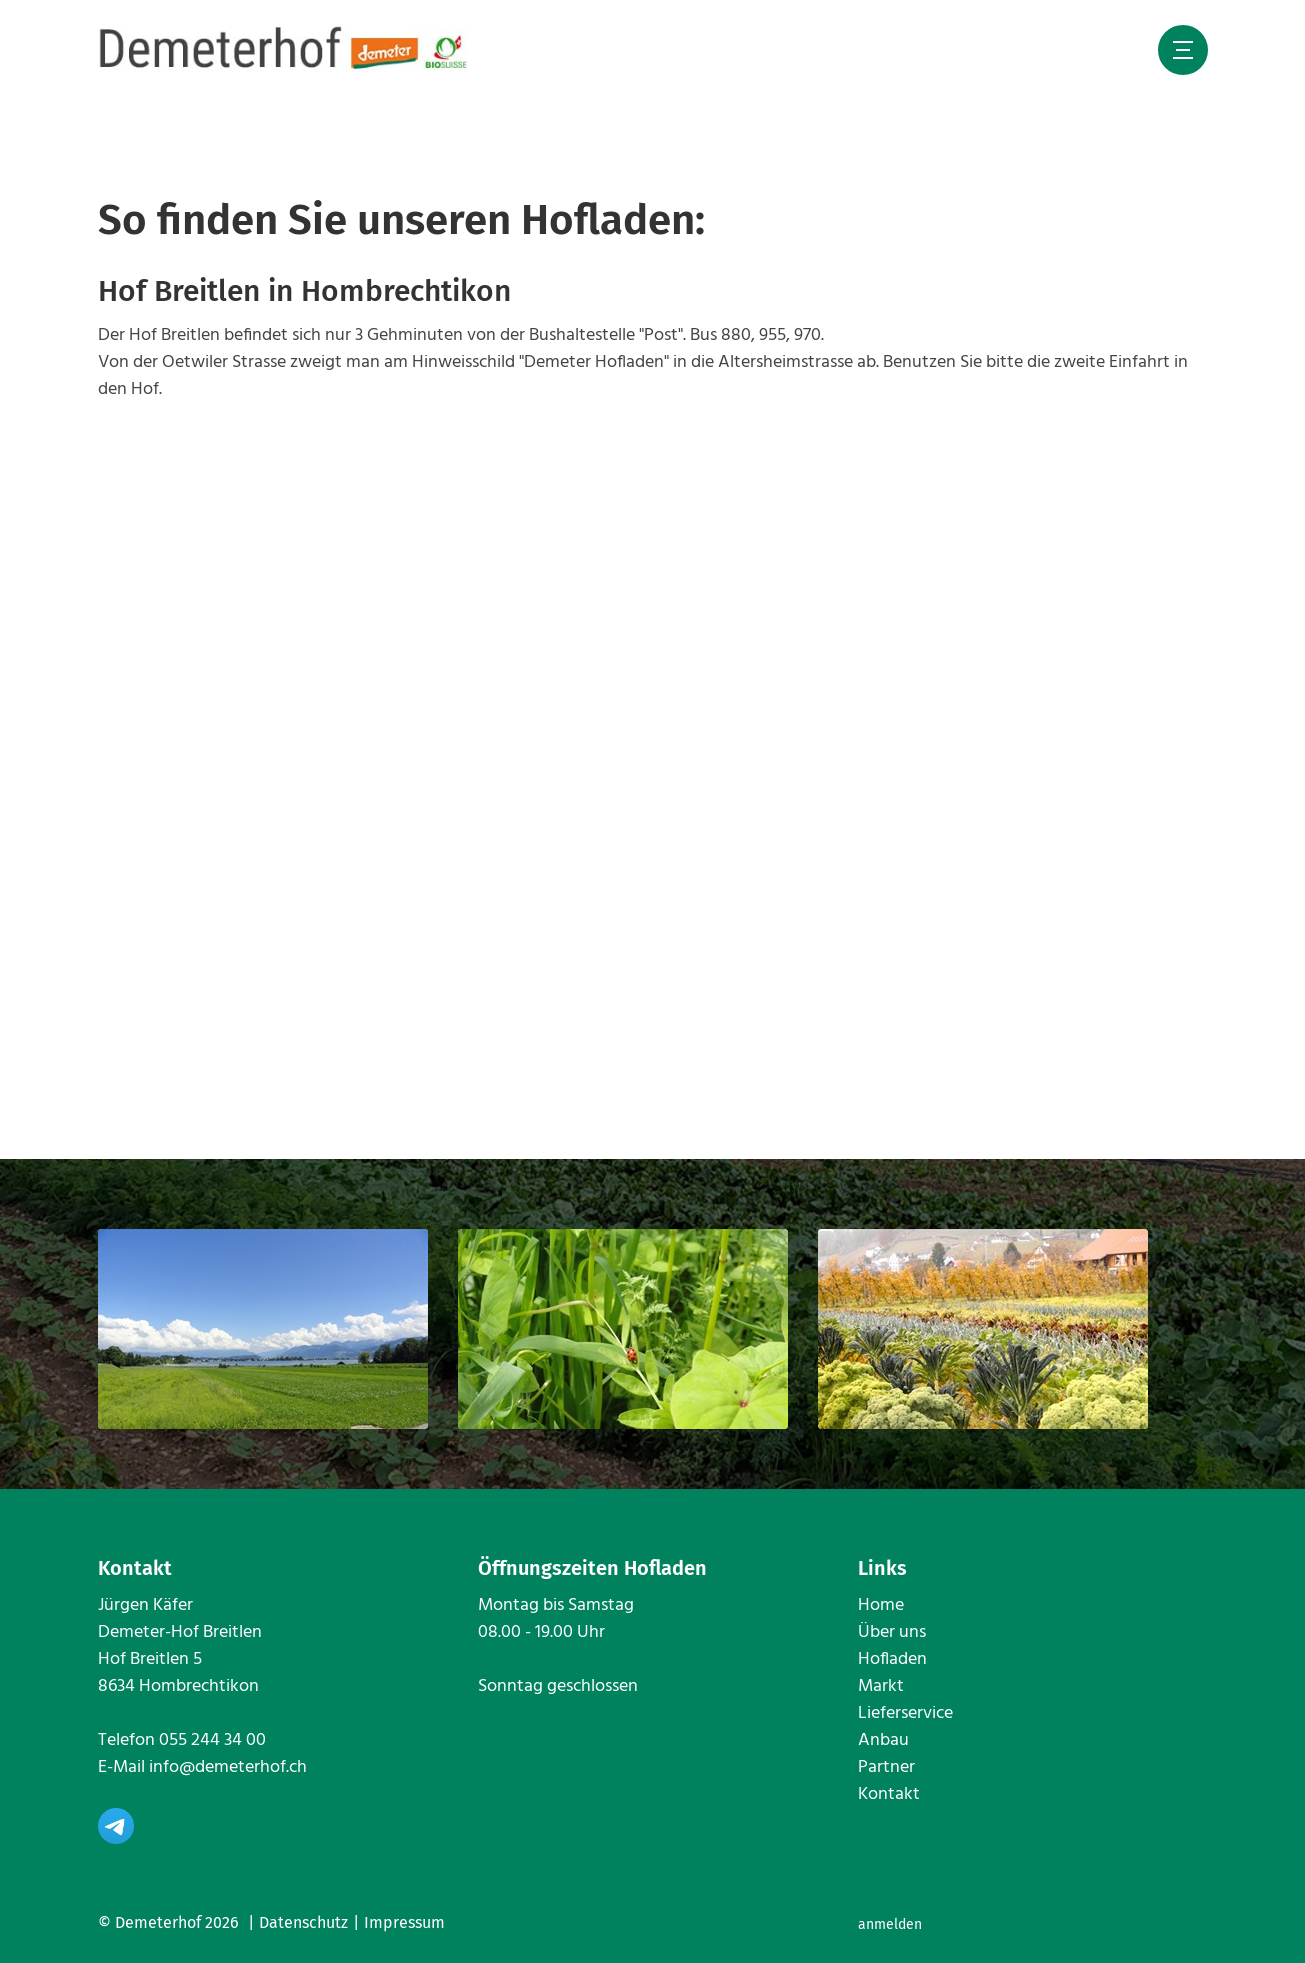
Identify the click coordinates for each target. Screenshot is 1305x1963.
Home (881, 1605)
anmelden (890, 1924)
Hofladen (892, 1659)
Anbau (883, 1740)
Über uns (892, 1632)
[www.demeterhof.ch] (284, 49)
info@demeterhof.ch (228, 1767)
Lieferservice (905, 1713)
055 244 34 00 (212, 1740)
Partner (886, 1767)
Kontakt (889, 1794)
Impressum (404, 1922)
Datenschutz (303, 1922)
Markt (881, 1686)
